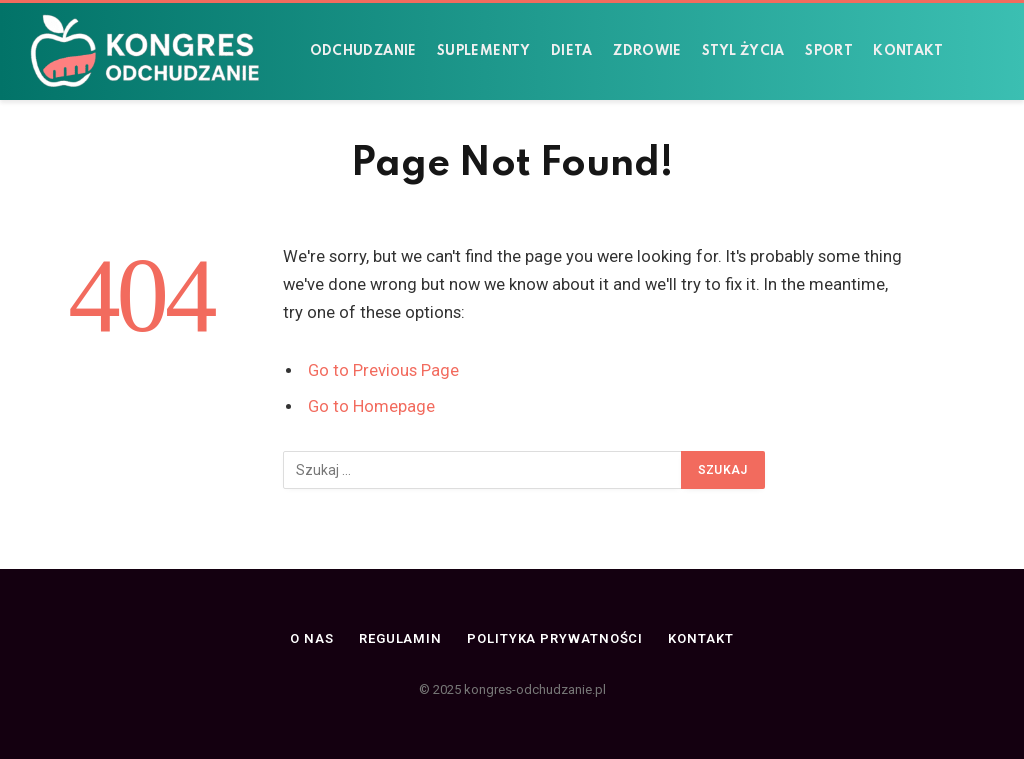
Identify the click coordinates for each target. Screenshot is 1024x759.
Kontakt (908, 51)
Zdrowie (647, 51)
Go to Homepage (371, 406)
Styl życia (743, 51)
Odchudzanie (363, 51)
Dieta (572, 51)
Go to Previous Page (383, 370)
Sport (829, 51)
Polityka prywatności (555, 638)
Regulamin (400, 638)
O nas (312, 638)
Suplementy (484, 51)
